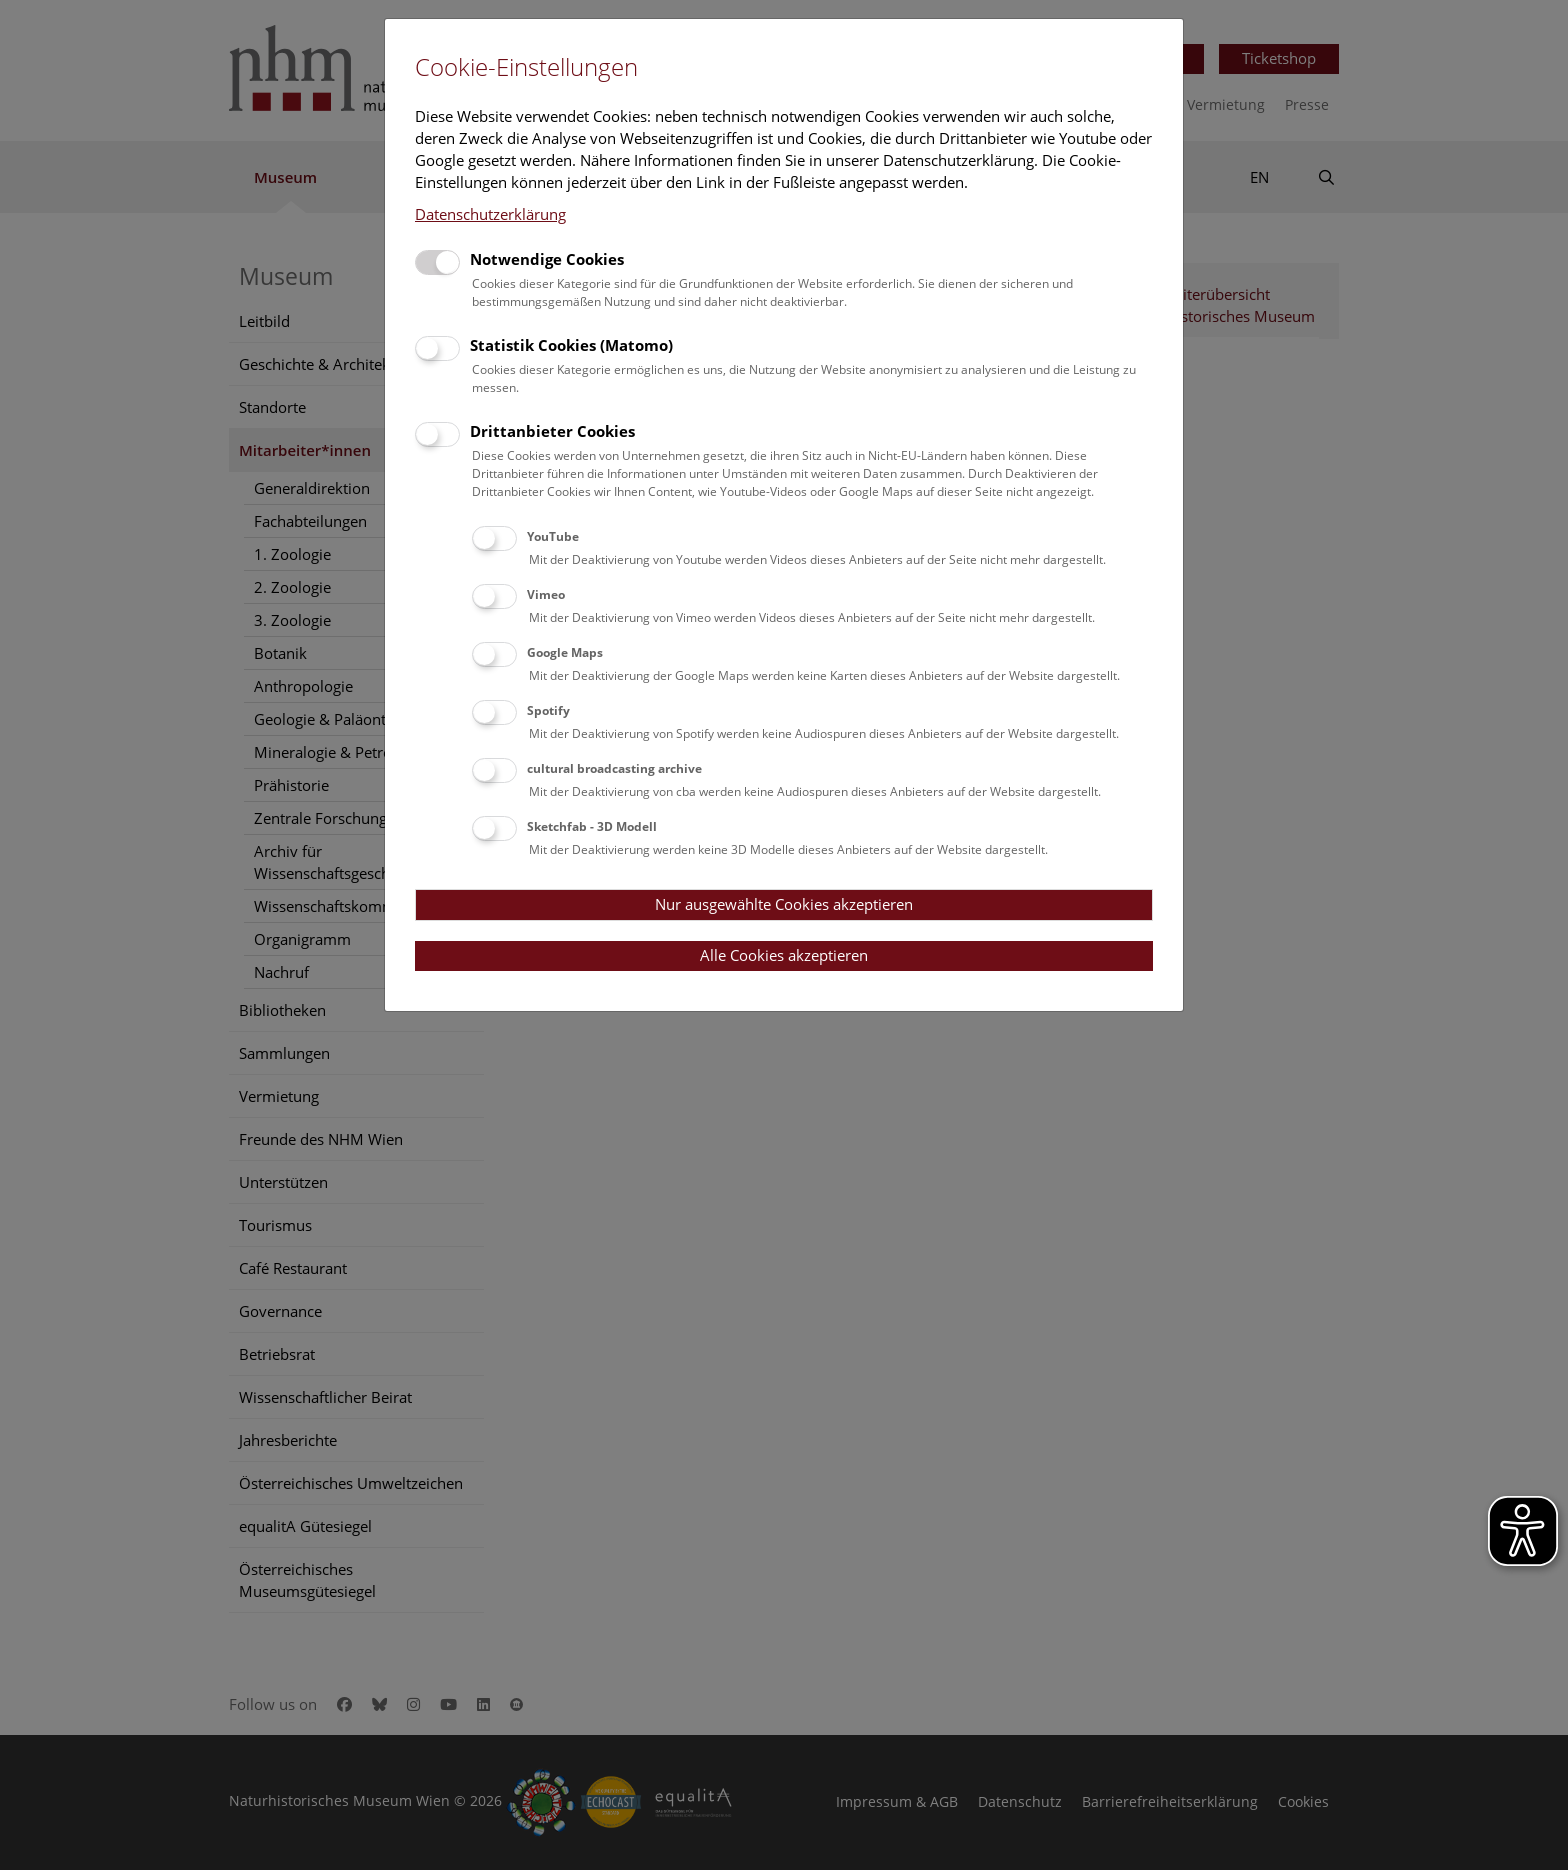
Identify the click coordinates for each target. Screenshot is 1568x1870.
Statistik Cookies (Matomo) (571, 345)
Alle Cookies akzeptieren (784, 955)
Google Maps (565, 652)
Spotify (548, 710)
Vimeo (546, 594)
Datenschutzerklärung (490, 214)
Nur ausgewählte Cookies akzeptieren (784, 904)
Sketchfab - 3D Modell (592, 826)
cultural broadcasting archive (614, 768)
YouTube (553, 536)
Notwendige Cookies (547, 259)
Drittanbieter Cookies (552, 431)
